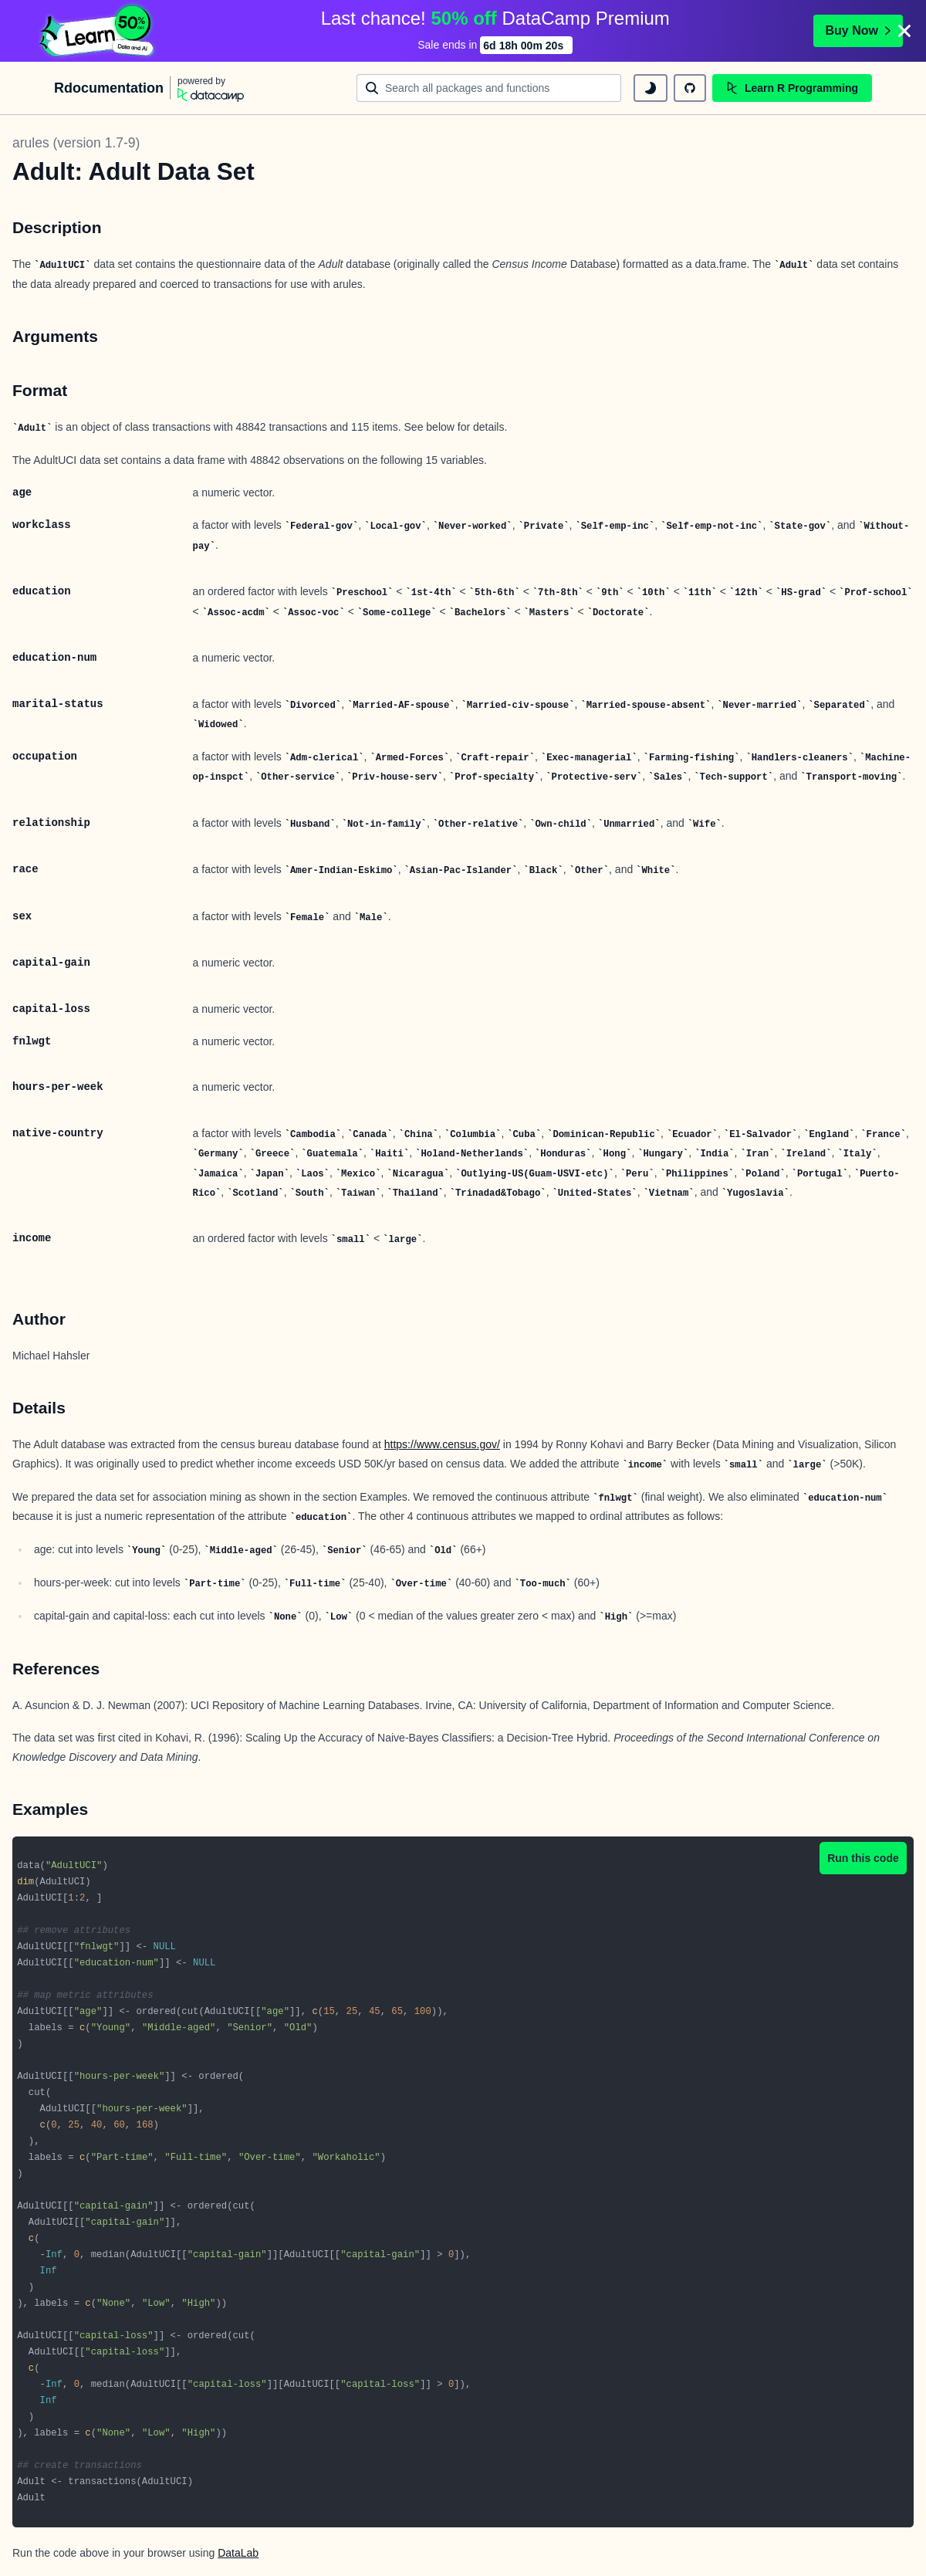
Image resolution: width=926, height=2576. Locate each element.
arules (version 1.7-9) (76, 143)
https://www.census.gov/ (442, 1444)
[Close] (904, 30)
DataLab (238, 2553)
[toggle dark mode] (650, 88)
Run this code (863, 1858)
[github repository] (690, 88)
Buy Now (858, 30)
